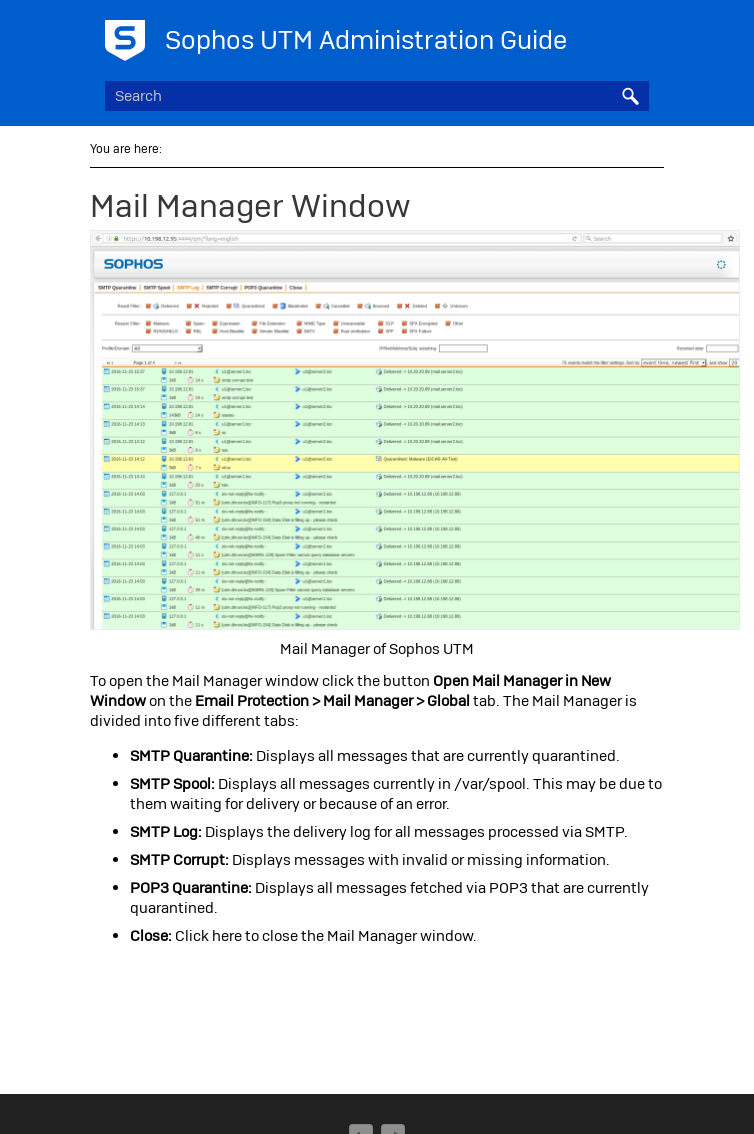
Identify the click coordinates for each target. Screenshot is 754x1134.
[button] (631, 96)
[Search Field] (376, 96)
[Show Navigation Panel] (638, 35)
